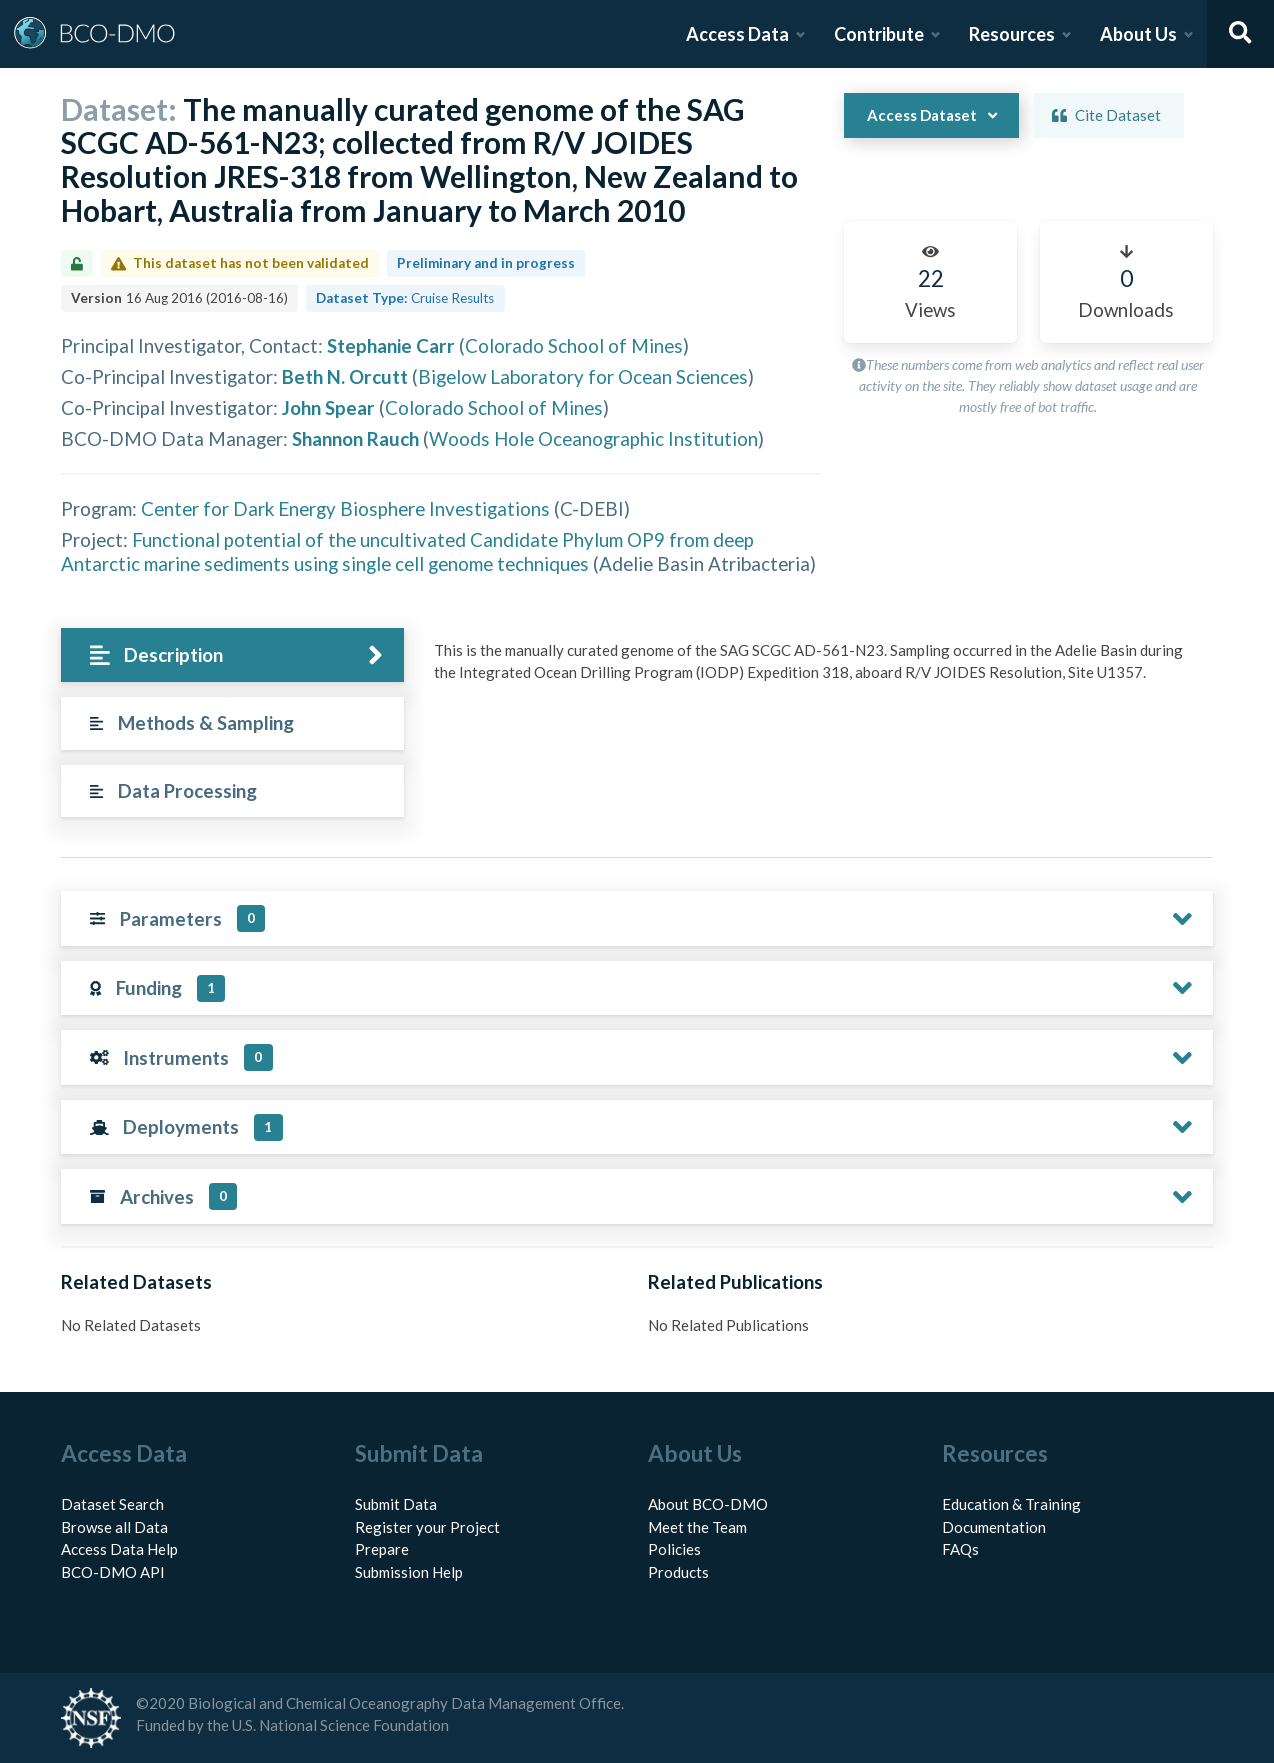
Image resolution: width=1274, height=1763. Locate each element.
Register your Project (427, 1527)
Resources (1012, 34)
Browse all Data (114, 1527)
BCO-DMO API (113, 1572)
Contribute (879, 34)
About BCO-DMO (708, 1504)
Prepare (382, 1549)
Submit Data (396, 1504)
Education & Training (1011, 1504)
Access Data (737, 34)
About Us (1138, 34)
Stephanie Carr (391, 345)
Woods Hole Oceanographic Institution (593, 438)
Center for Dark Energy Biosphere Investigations (345, 508)
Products (678, 1572)
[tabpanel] (818, 669)
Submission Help (409, 1572)
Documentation (994, 1527)
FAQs (960, 1549)
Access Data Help (119, 1549)
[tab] (232, 655)
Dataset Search (112, 1504)
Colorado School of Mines (574, 345)
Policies (674, 1549)
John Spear (328, 407)
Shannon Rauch (355, 438)
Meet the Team (697, 1527)
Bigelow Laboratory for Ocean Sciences (583, 376)
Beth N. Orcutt (345, 376)
